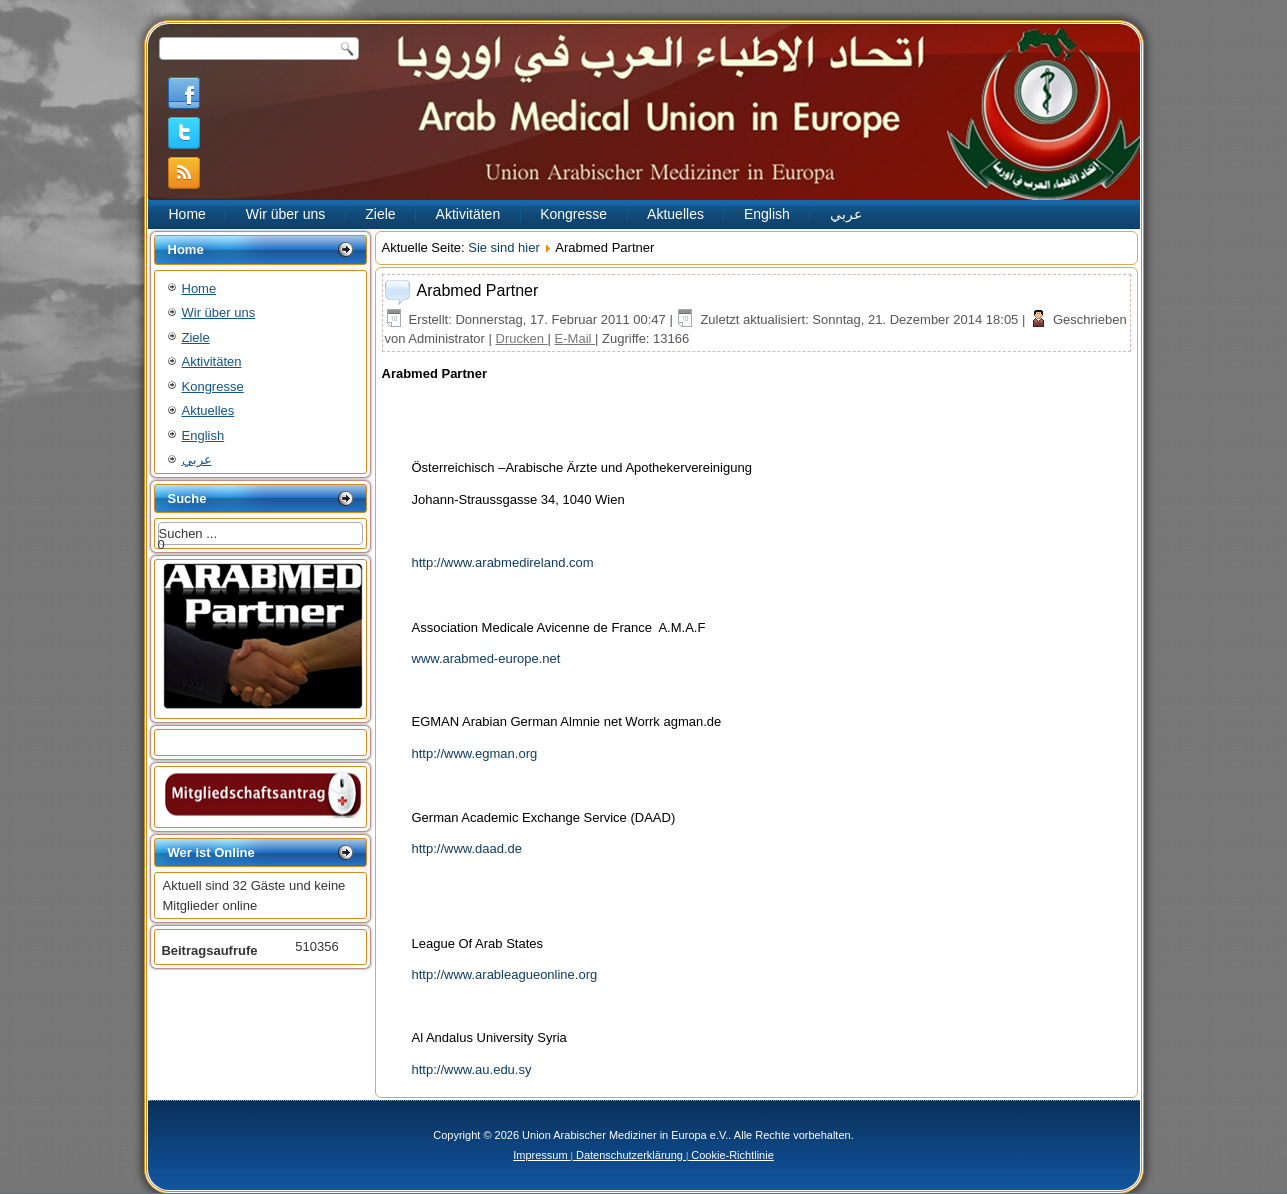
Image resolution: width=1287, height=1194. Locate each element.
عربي (846, 214)
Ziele (380, 214)
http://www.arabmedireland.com (503, 562)
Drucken (522, 338)
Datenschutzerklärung (629, 1155)
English (767, 214)
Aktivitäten (468, 214)
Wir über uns (285, 214)
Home (187, 214)
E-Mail (575, 338)
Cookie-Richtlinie (731, 1155)
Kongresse (573, 214)
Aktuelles (675, 214)
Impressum (541, 1155)
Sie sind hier (504, 247)
